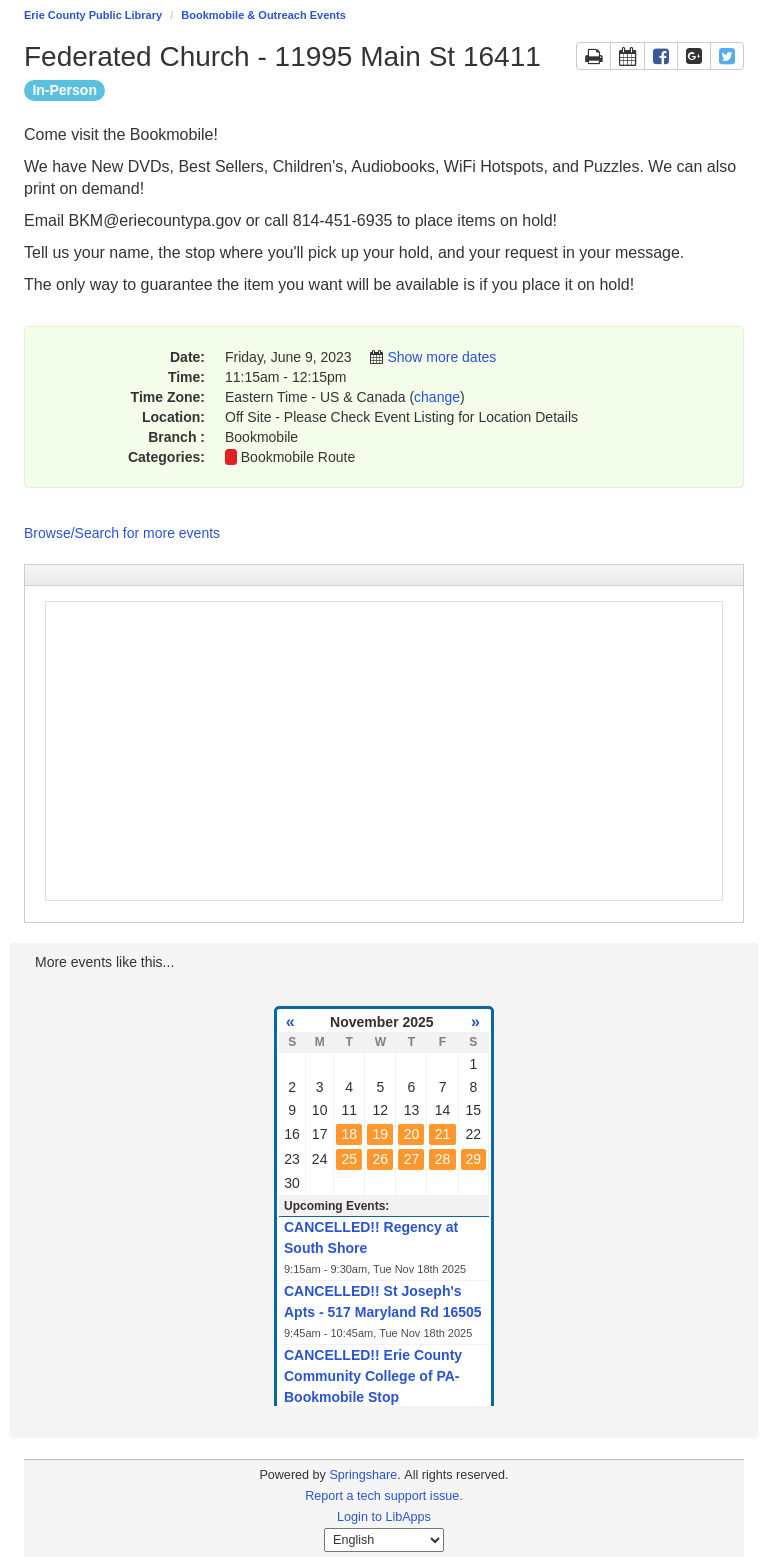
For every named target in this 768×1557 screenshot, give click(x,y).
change (437, 397)
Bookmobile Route (298, 457)
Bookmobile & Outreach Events (263, 15)
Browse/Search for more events (122, 533)
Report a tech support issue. (384, 1496)
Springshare (363, 1475)
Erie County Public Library (93, 15)
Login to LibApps (384, 1517)
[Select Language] (384, 1540)
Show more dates (441, 357)
